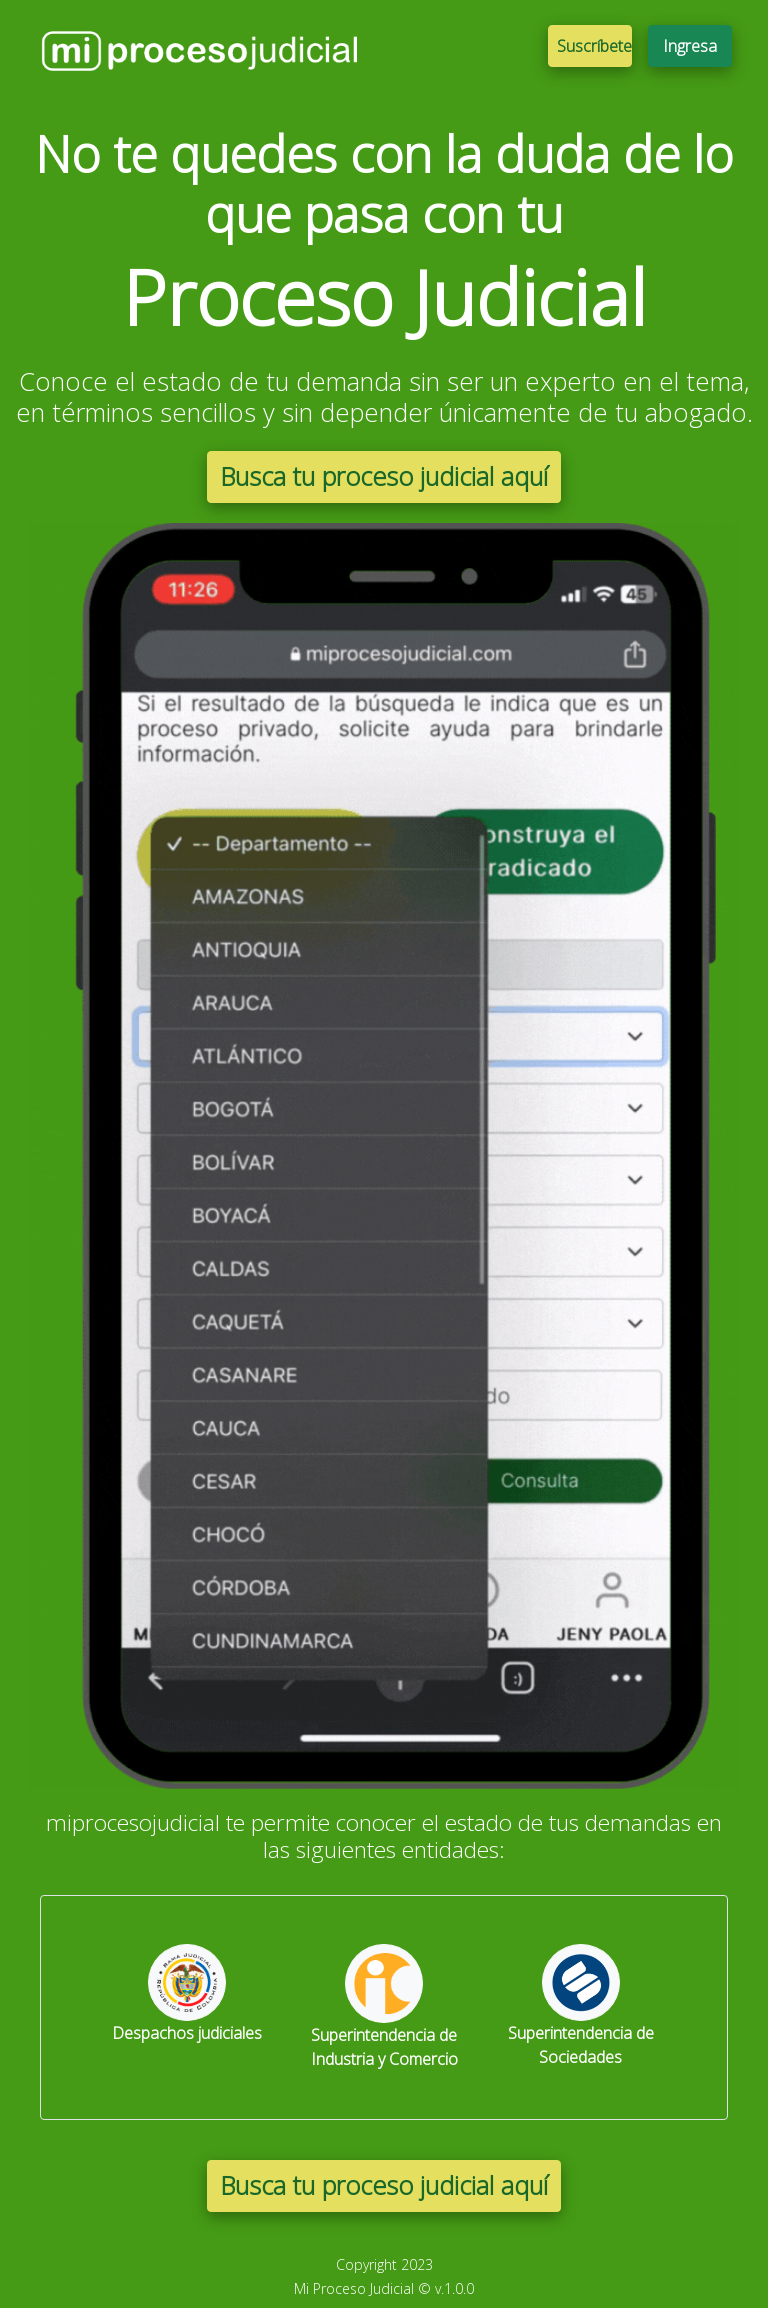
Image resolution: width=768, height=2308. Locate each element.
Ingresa (690, 46)
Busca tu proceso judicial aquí (384, 476)
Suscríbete (594, 46)
